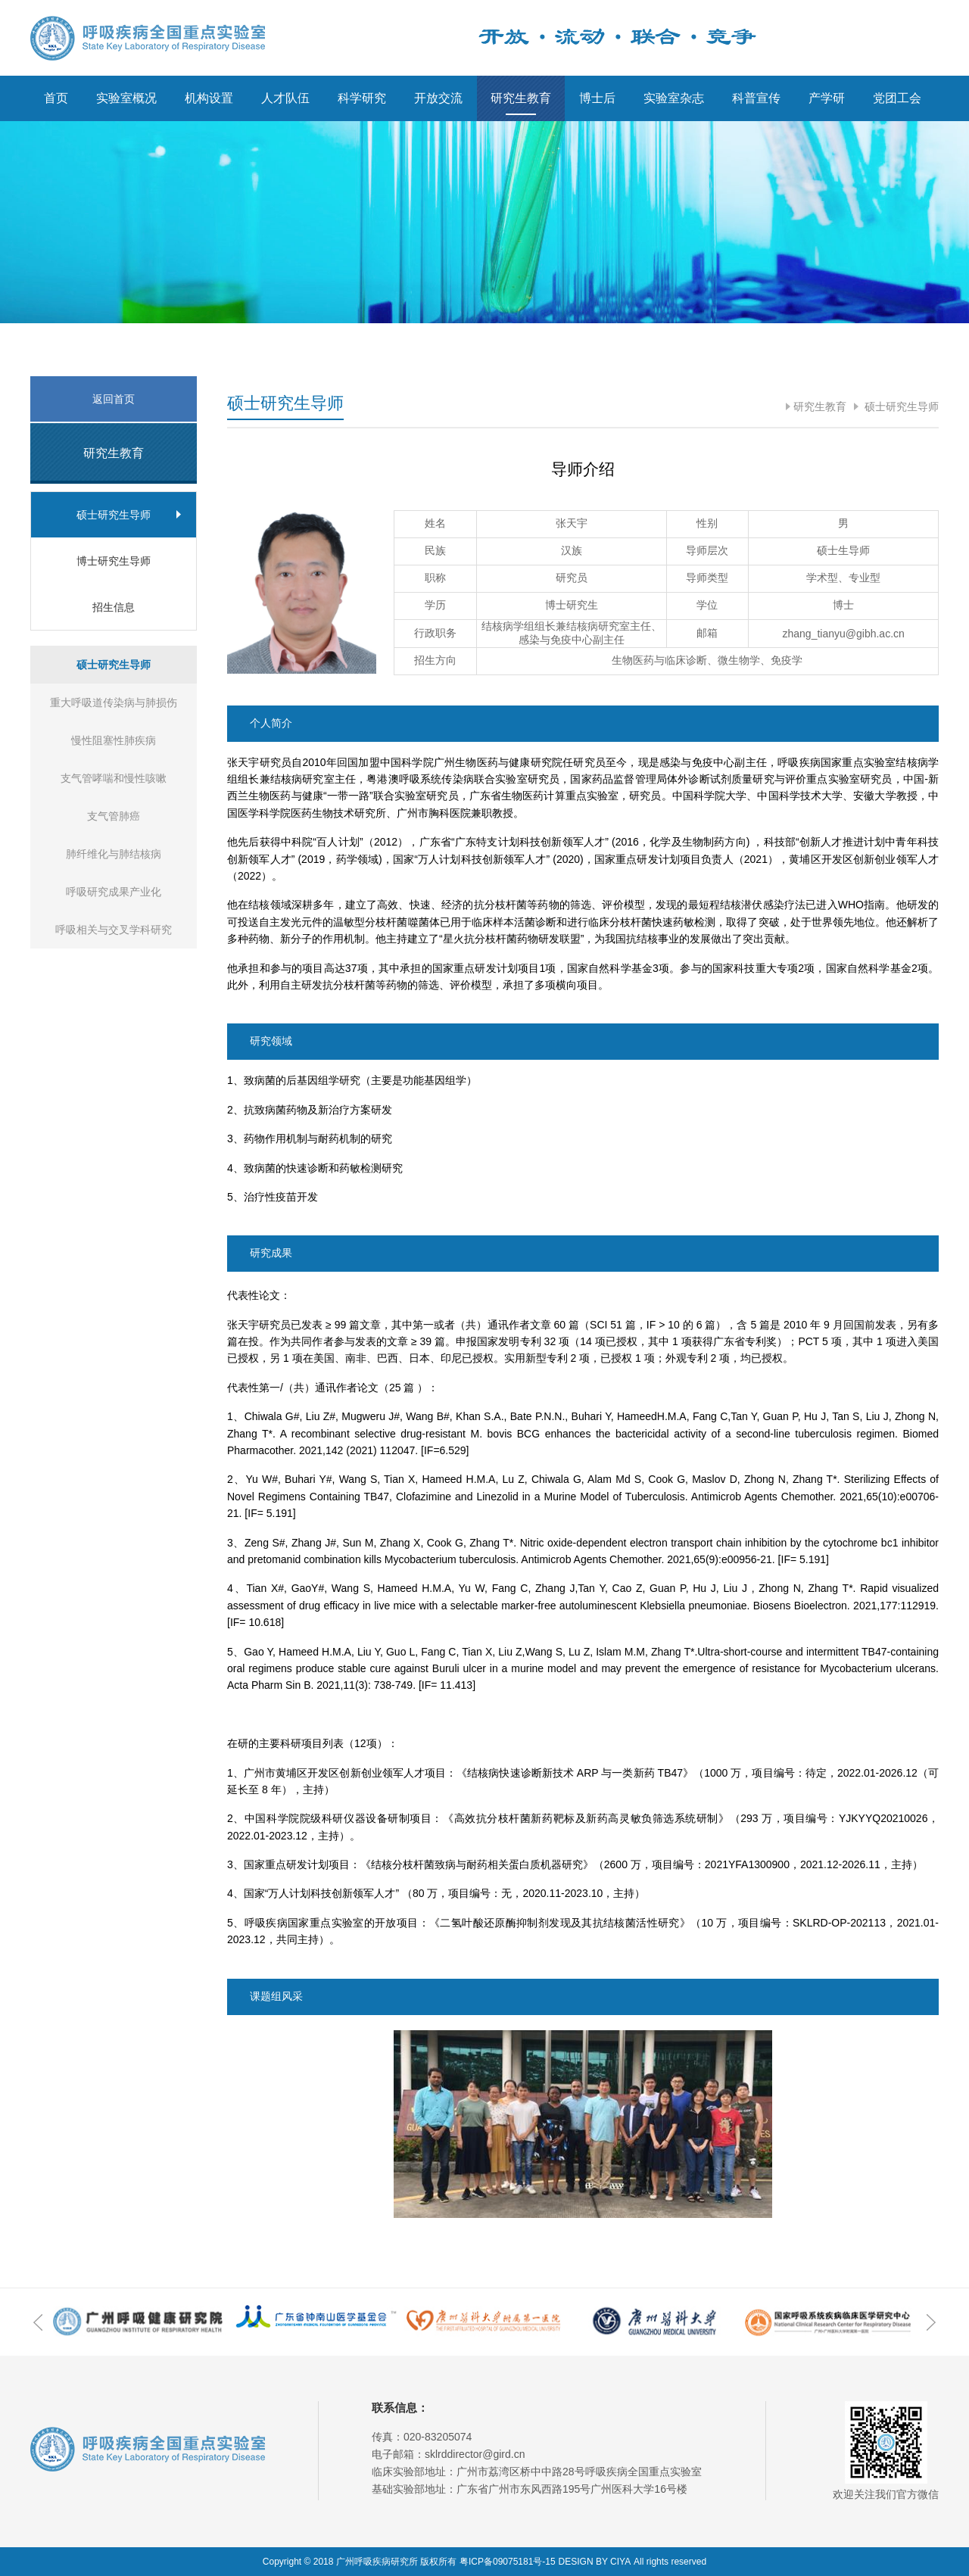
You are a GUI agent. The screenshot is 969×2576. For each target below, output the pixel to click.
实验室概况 (126, 98)
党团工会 (897, 98)
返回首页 (113, 399)
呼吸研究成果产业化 (113, 892)
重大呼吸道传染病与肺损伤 (113, 702)
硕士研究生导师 (900, 406)
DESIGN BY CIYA (595, 2561)
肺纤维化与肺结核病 (113, 854)
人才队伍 (285, 98)
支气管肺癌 (113, 816)
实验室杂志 (673, 98)
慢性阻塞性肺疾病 (113, 740)
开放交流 (438, 98)
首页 (56, 98)
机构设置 (209, 98)
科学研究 (362, 98)
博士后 (597, 98)
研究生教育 (521, 98)
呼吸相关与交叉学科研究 (113, 930)
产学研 (827, 98)
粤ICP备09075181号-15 (508, 2561)
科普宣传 (756, 98)
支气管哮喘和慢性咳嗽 (114, 778)
